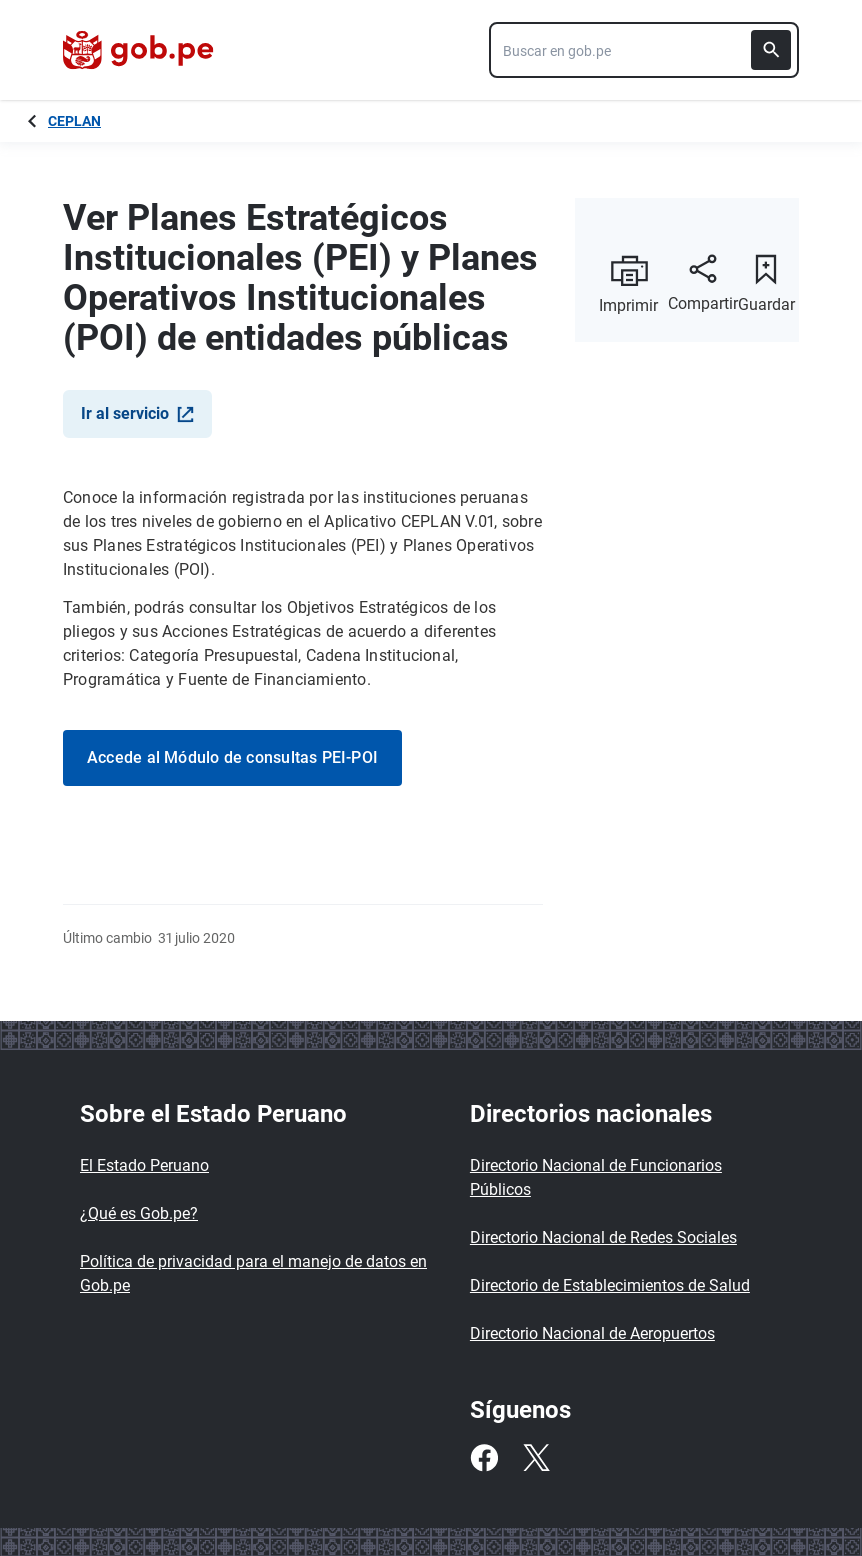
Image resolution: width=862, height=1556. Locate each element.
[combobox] (644, 50)
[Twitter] (536, 1458)
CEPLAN (74, 121)
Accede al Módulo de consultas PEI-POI (232, 757)
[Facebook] (484, 1458)
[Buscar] (771, 50)
